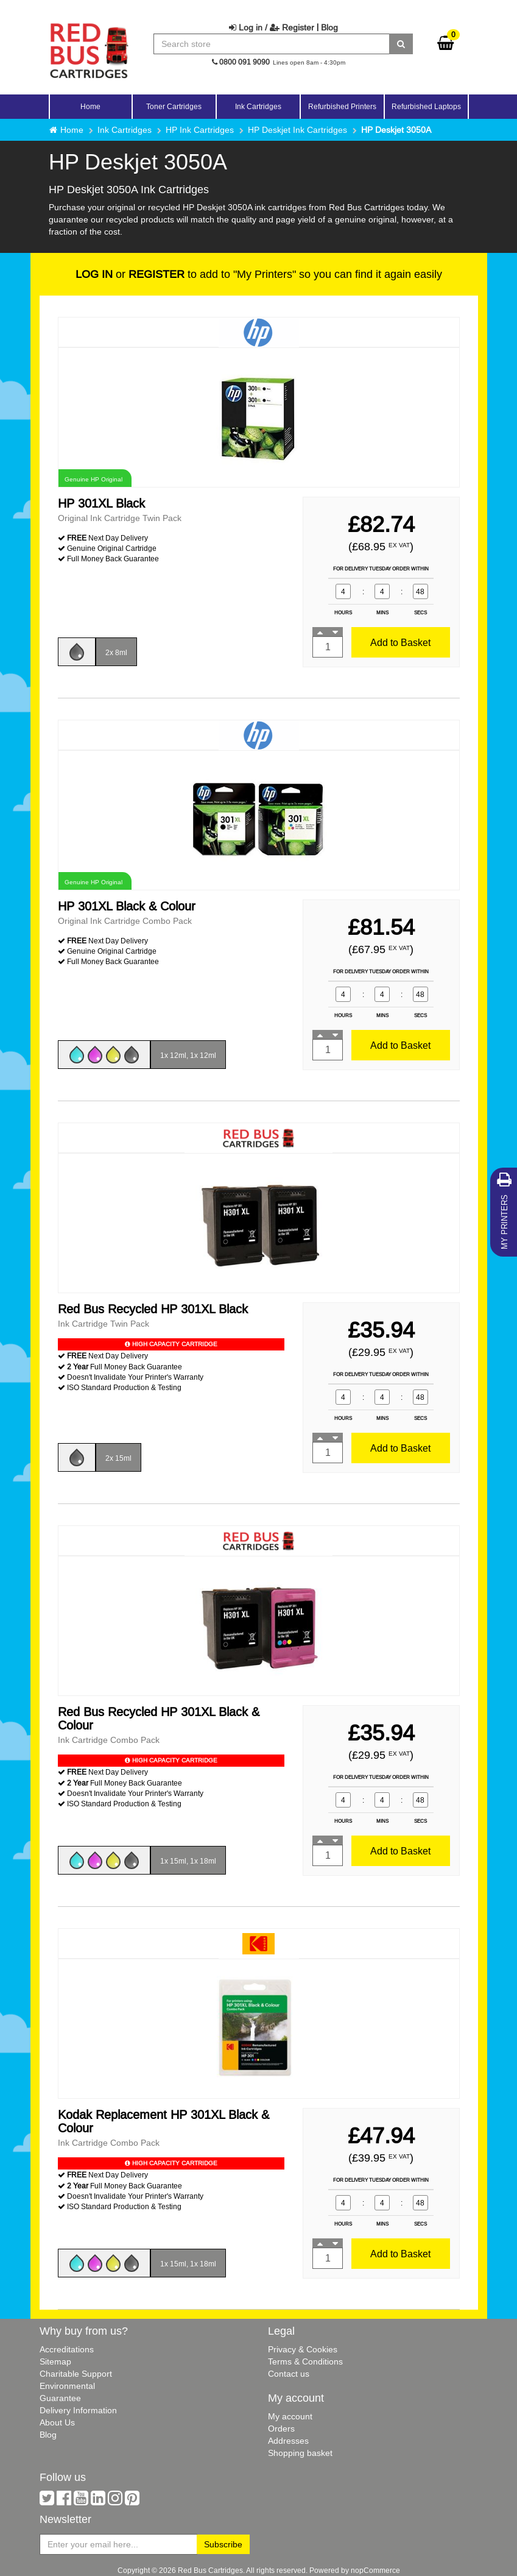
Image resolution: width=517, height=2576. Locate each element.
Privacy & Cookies (302, 2349)
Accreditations (67, 2349)
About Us (57, 2422)
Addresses (288, 2441)
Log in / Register (271, 27)
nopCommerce (375, 2570)
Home (90, 106)
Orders (281, 2428)
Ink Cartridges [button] (258, 106)
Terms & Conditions (305, 2361)
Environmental (67, 2386)
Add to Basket (400, 642)
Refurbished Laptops (426, 106)
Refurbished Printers (342, 106)
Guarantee (60, 2398)
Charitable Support (76, 2374)
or (130, 274)
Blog (329, 27)
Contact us (288, 2374)
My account (290, 2416)
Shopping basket (300, 2453)
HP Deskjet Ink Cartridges (297, 130)
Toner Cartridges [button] (174, 106)
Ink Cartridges (124, 130)
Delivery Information (78, 2410)
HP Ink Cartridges (200, 130)
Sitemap (55, 2361)
